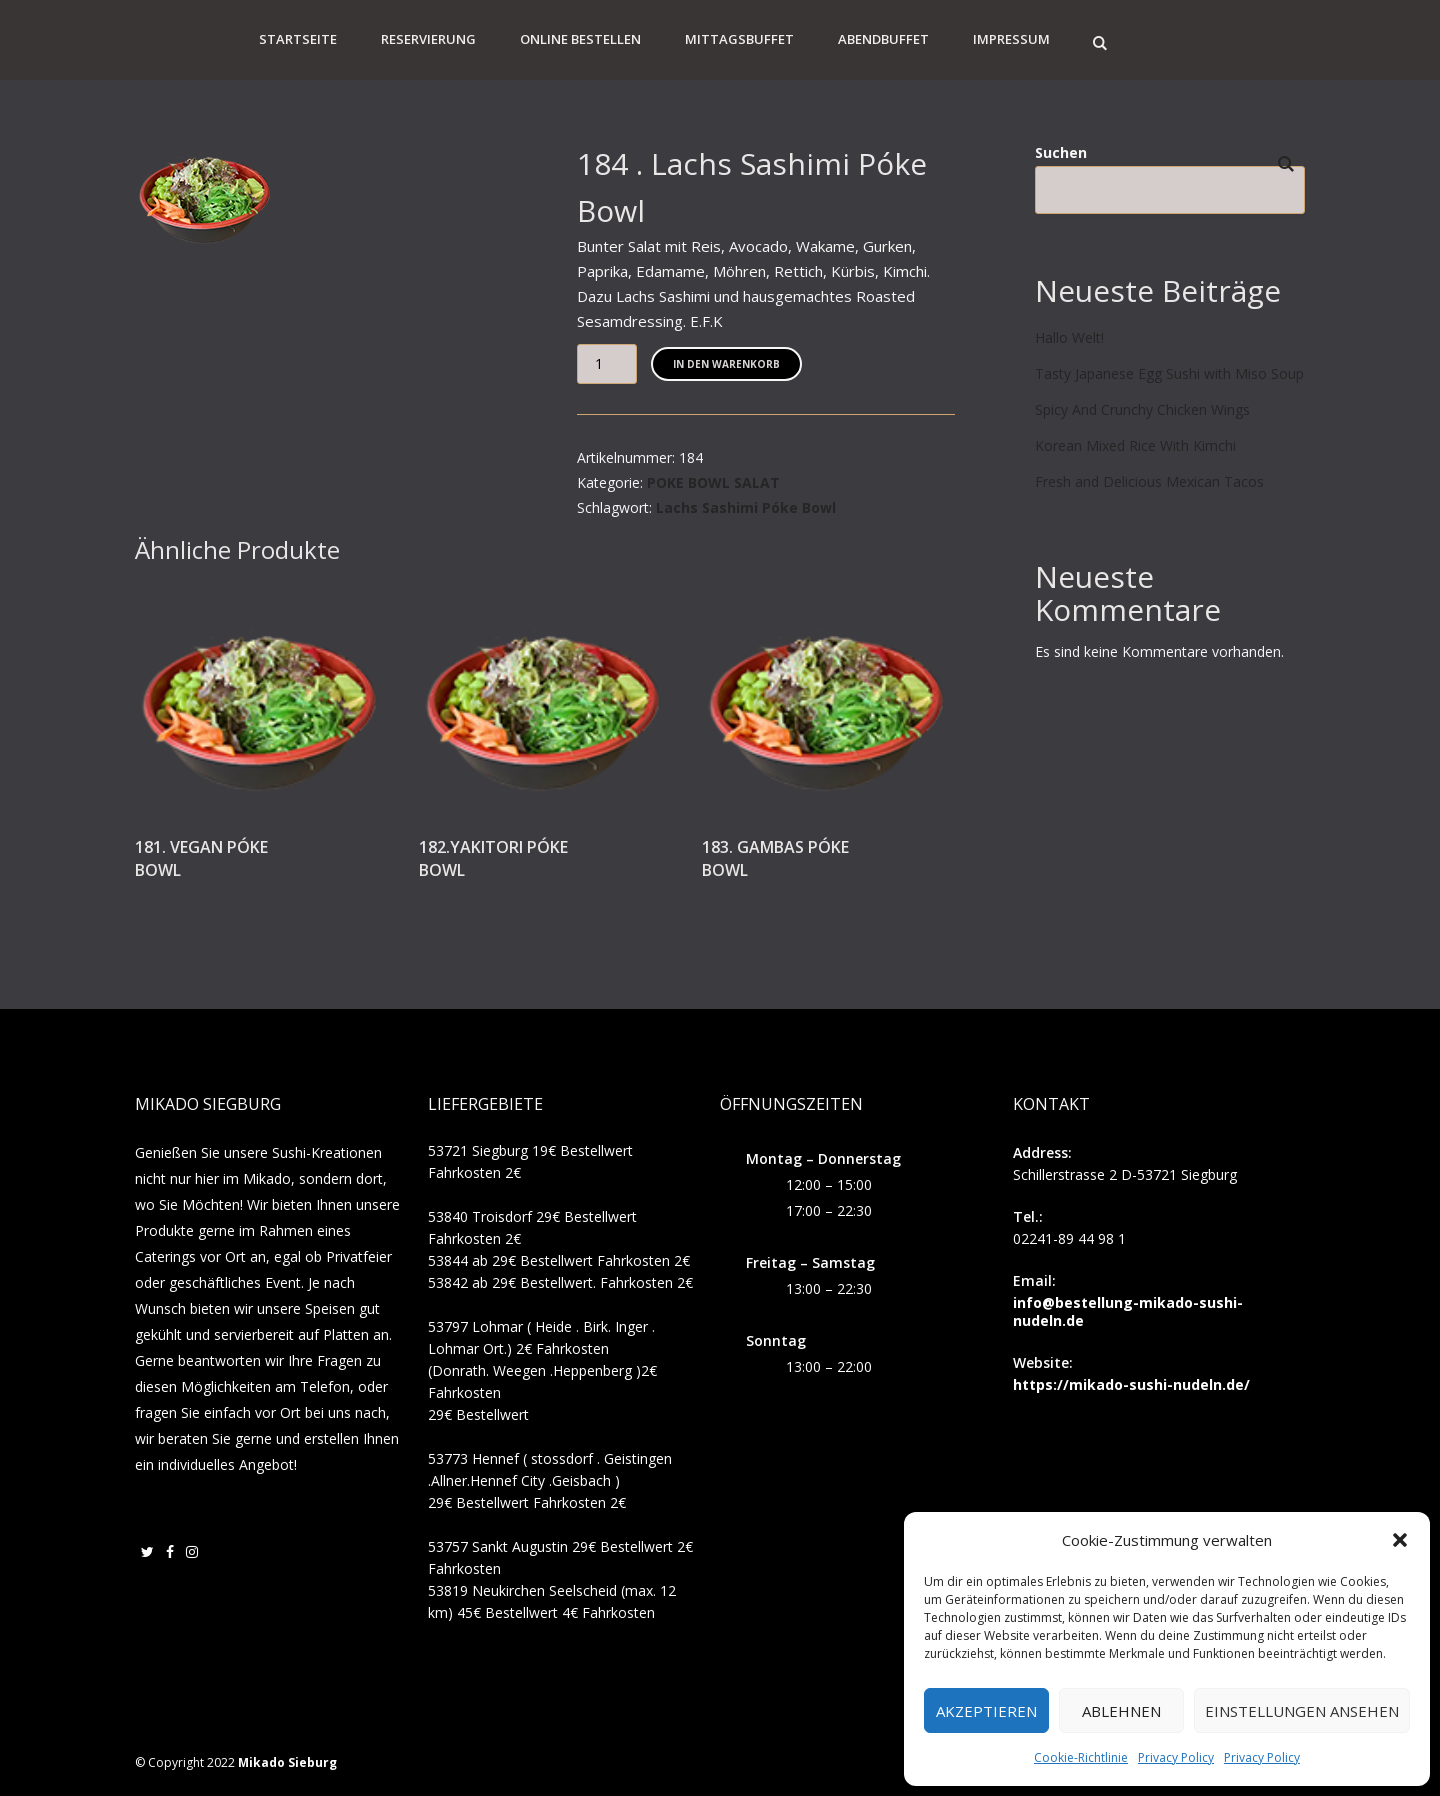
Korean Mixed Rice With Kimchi (1135, 445)
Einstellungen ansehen (1302, 1711)
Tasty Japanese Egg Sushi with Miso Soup (1169, 373)
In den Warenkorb (726, 364)
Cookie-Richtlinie (1081, 1757)
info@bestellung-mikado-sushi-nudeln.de (1128, 1311)
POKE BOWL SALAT (713, 482)
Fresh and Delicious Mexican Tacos (1149, 481)
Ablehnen (1121, 1711)
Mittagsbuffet (739, 39)
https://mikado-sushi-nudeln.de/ (1131, 1384)
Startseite (298, 39)
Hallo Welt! (1069, 337)
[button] (1400, 1540)
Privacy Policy (1176, 1757)
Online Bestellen (580, 39)
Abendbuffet (883, 39)
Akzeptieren (986, 1711)
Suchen (1061, 152)
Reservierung (428, 39)
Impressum (1011, 39)
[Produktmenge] (607, 364)
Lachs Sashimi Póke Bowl (746, 507)
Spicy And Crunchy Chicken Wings (1142, 409)
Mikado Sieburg (287, 1762)
